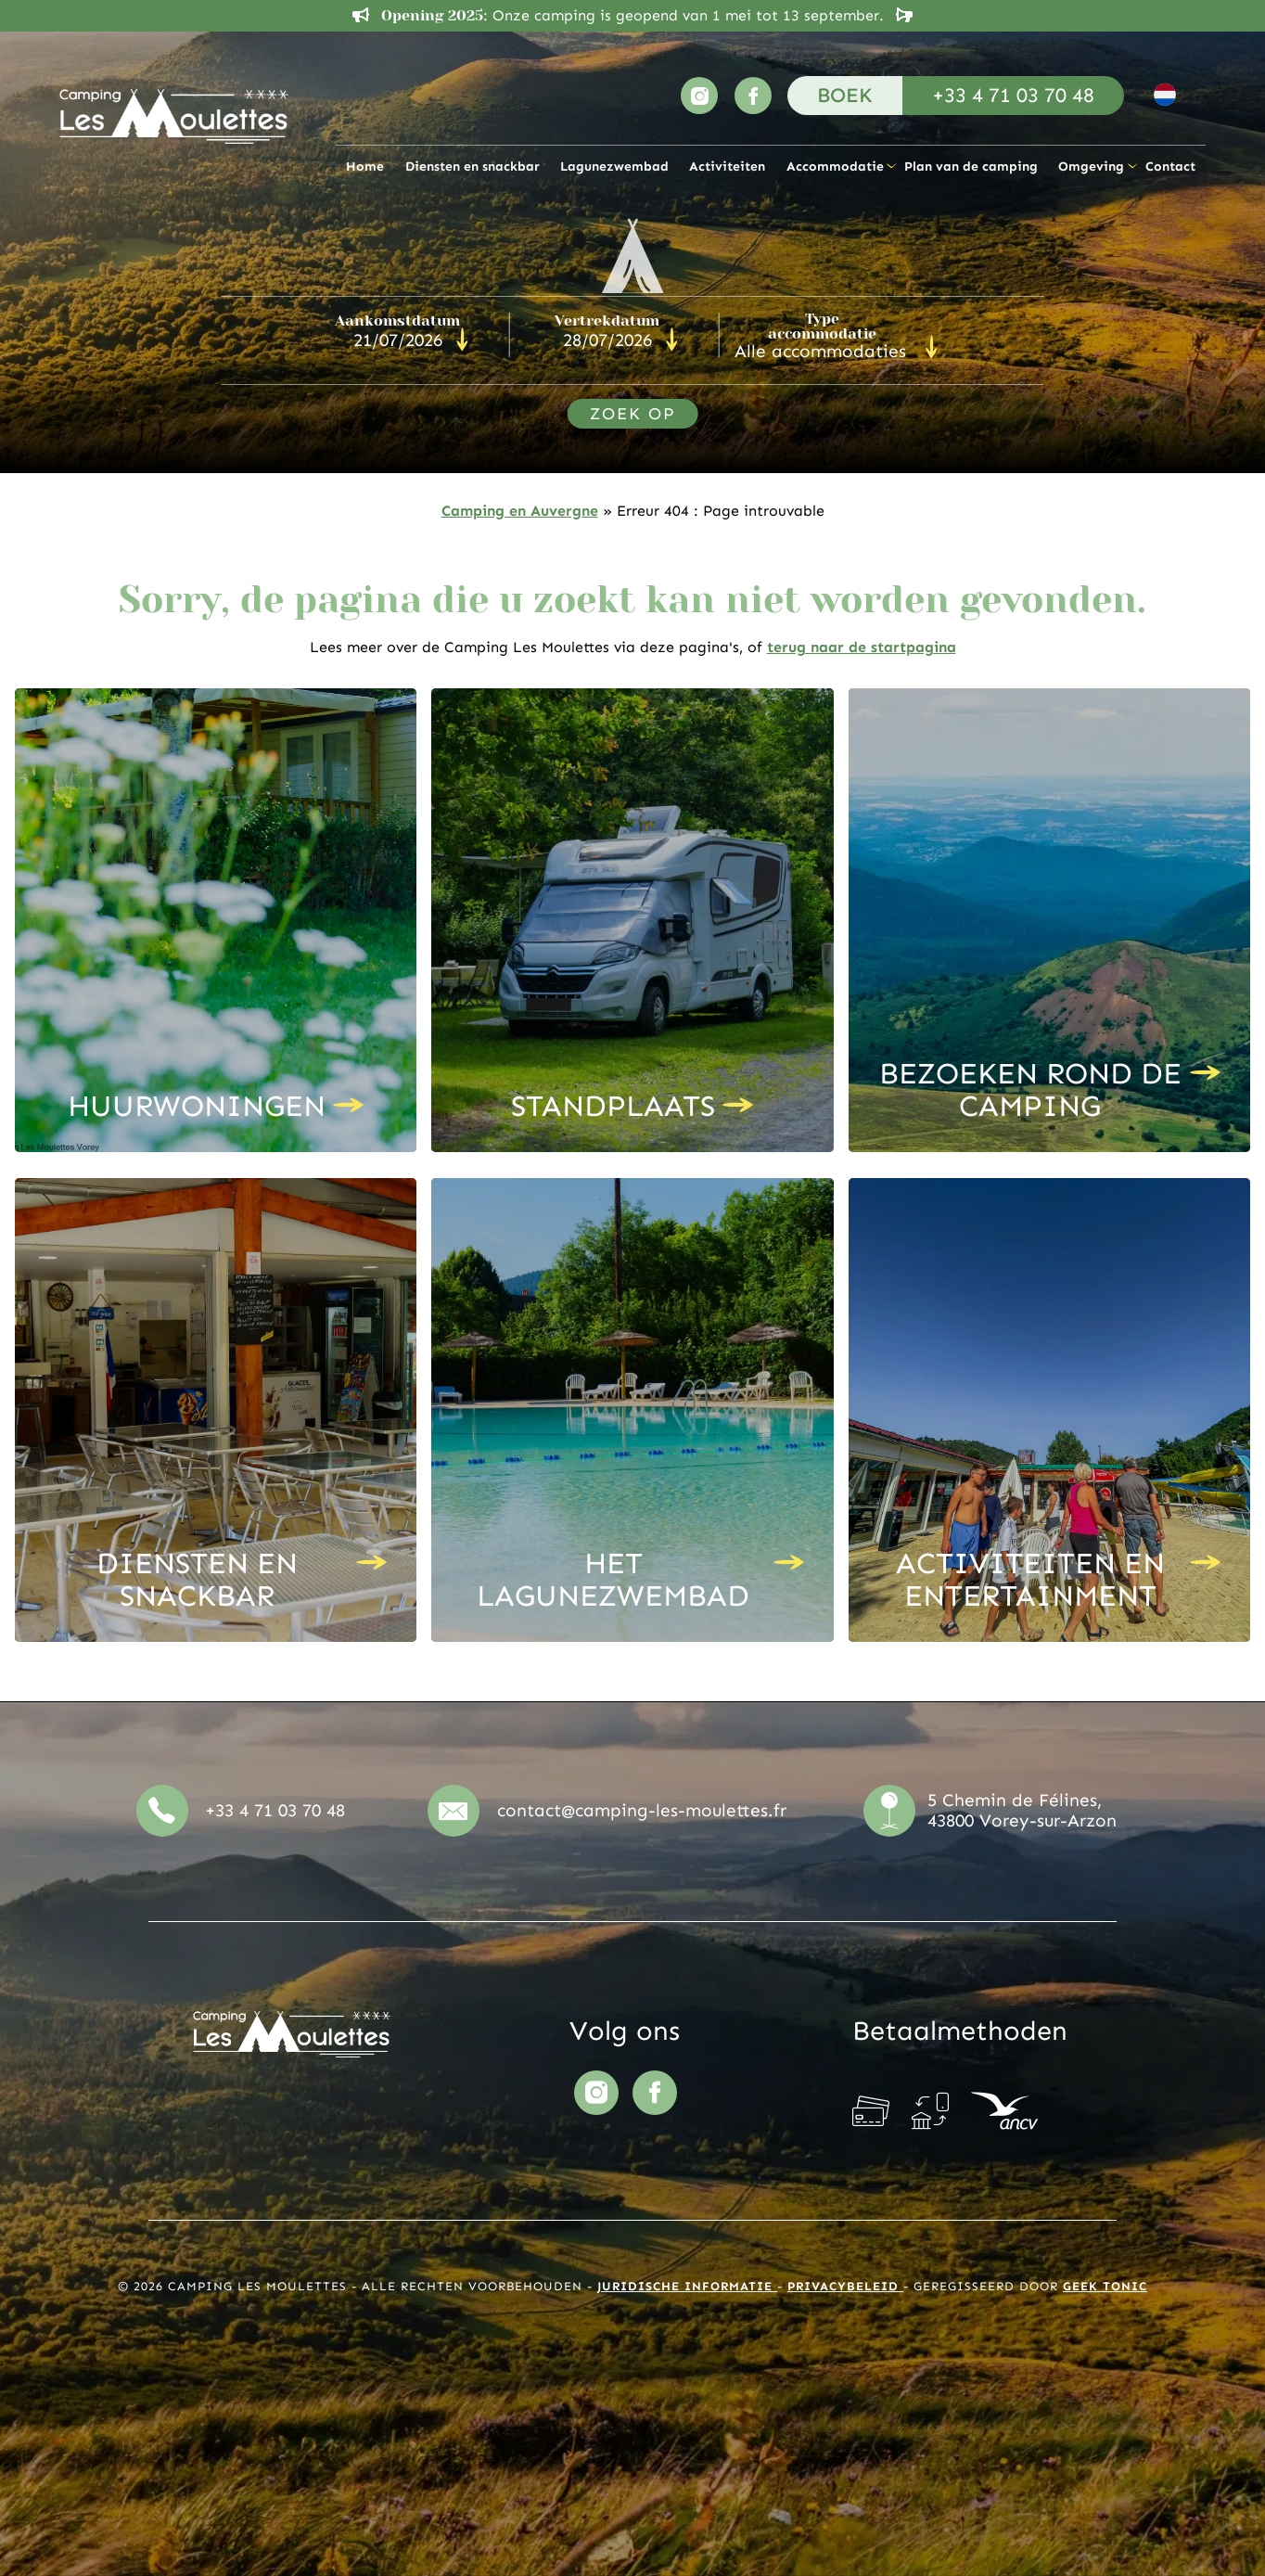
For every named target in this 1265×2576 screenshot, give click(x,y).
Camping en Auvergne (519, 510)
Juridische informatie (687, 2286)
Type (822, 326)
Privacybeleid (845, 2286)
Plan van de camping (971, 166)
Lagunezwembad (614, 166)
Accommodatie (835, 166)
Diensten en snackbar (472, 166)
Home (365, 166)
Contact (1170, 166)
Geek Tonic (1105, 2286)
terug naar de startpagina (861, 647)
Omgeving (1091, 166)
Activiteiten (727, 166)
